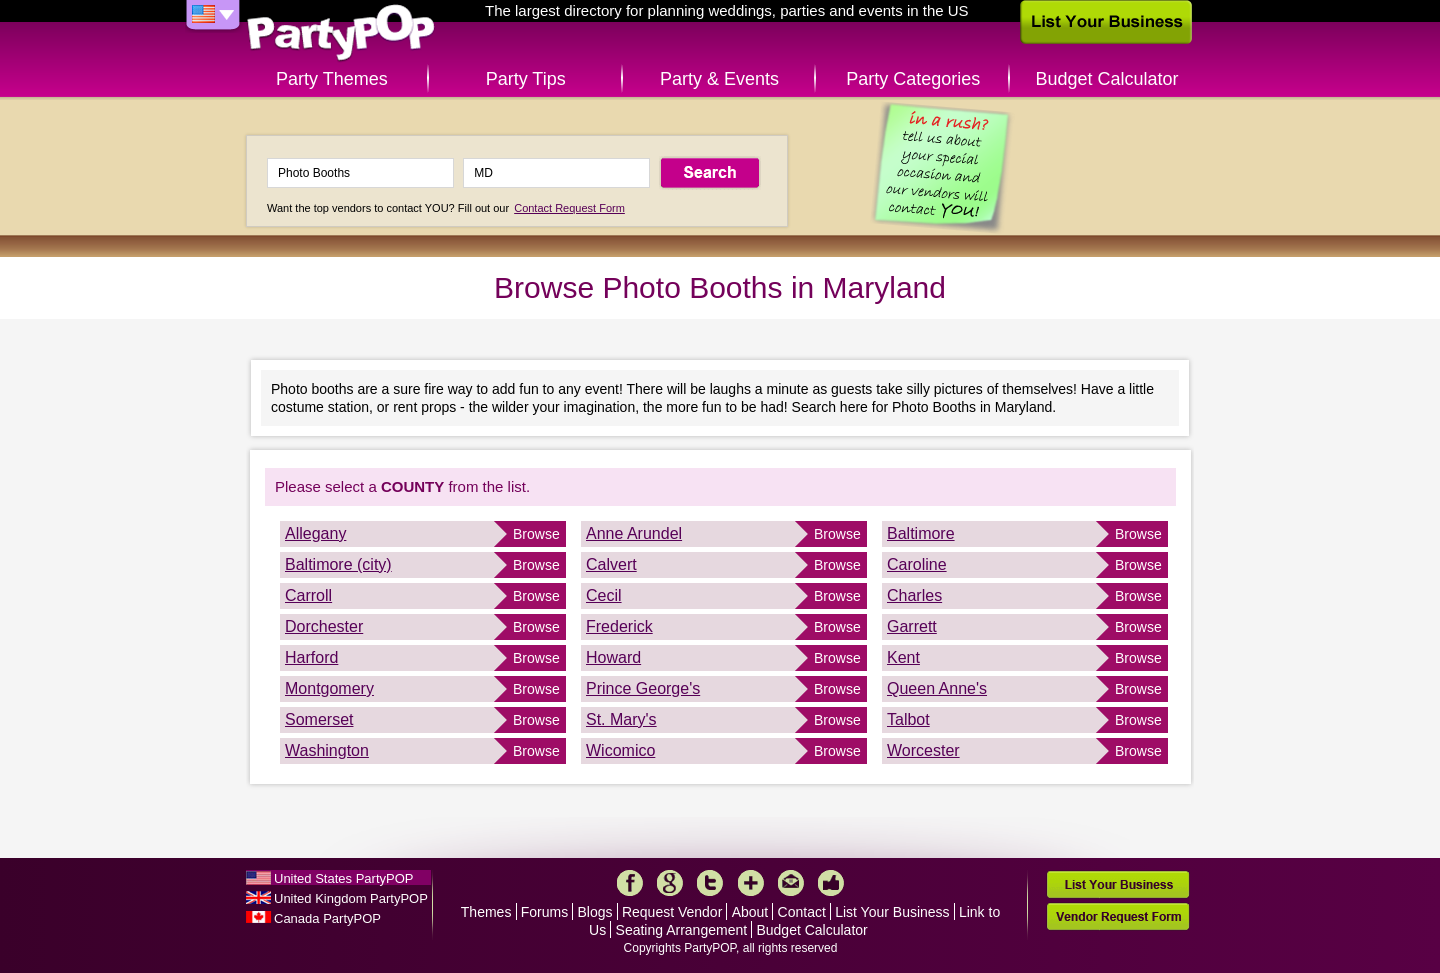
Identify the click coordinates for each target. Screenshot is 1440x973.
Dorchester (324, 626)
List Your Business (892, 912)
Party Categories (913, 79)
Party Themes (332, 79)
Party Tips (526, 79)
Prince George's (643, 688)
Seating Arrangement (682, 930)
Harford (311, 657)
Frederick (619, 626)
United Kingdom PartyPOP (351, 898)
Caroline (917, 564)
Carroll (308, 595)
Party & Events (719, 79)
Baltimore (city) (338, 564)
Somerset (319, 719)
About (750, 912)
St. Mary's (621, 719)
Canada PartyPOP (327, 918)
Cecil (604, 595)
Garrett (912, 626)
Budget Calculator (1107, 79)
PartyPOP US (341, 33)
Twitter (710, 883)
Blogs (595, 912)
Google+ (670, 883)
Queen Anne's (937, 688)
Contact (802, 912)
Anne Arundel (634, 533)
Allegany (315, 533)
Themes (486, 912)
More (751, 883)
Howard (613, 657)
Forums (544, 912)
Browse (536, 534)
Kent (903, 657)
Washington (327, 750)
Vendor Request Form (1118, 916)
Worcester (923, 750)
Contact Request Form (569, 208)
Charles (914, 595)
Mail (791, 883)
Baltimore (921, 533)
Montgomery (329, 688)
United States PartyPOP (343, 878)
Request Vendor (672, 912)
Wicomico (620, 750)
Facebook (630, 883)
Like (831, 883)
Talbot (908, 719)
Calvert (611, 564)
